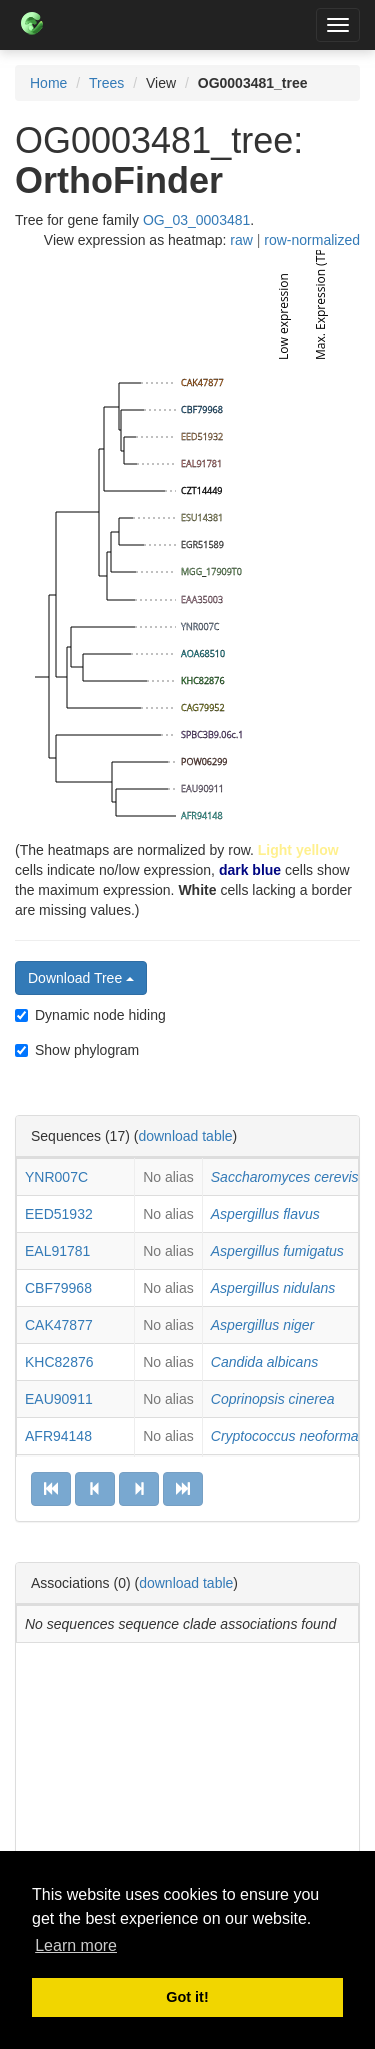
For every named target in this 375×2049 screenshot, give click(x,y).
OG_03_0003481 (196, 220)
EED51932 (59, 1214)
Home (48, 83)
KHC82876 (59, 1362)
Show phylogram (77, 1050)
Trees (106, 83)
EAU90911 (59, 1399)
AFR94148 (58, 1436)
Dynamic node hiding (90, 1015)
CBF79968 (58, 1288)
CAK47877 (59, 1325)
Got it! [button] (187, 1997)
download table (185, 1136)
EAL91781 (57, 1251)
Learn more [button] (76, 1945)
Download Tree (81, 978)
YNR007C (56, 1177)
